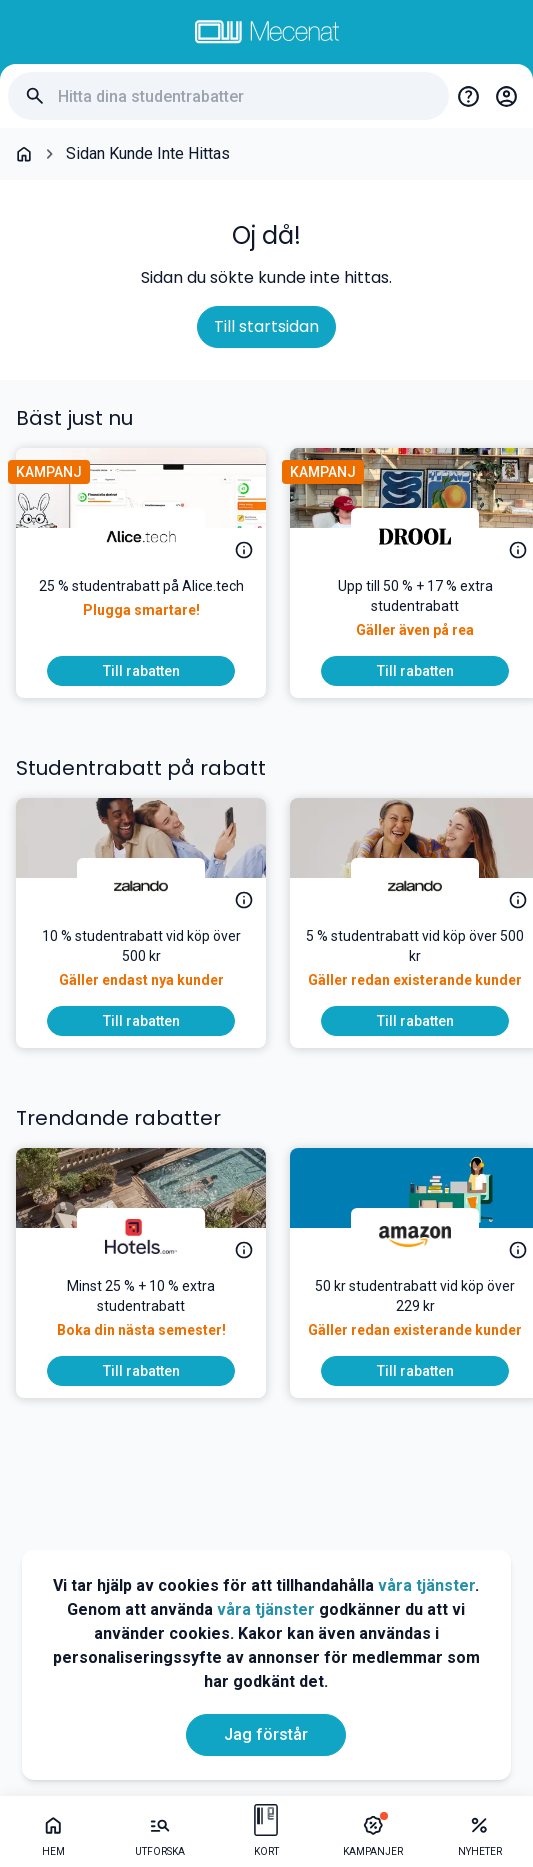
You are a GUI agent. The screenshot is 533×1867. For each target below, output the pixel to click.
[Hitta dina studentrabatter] (245, 96)
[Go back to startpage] (24, 154)
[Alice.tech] (141, 536)
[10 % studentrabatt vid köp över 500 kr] (141, 966)
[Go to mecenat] (267, 32)
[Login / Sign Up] (506, 96)
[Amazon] (415, 1236)
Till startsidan (266, 326)
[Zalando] (141, 886)
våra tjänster (426, 1585)
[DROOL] (415, 536)
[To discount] (141, 671)
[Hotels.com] (141, 1236)
